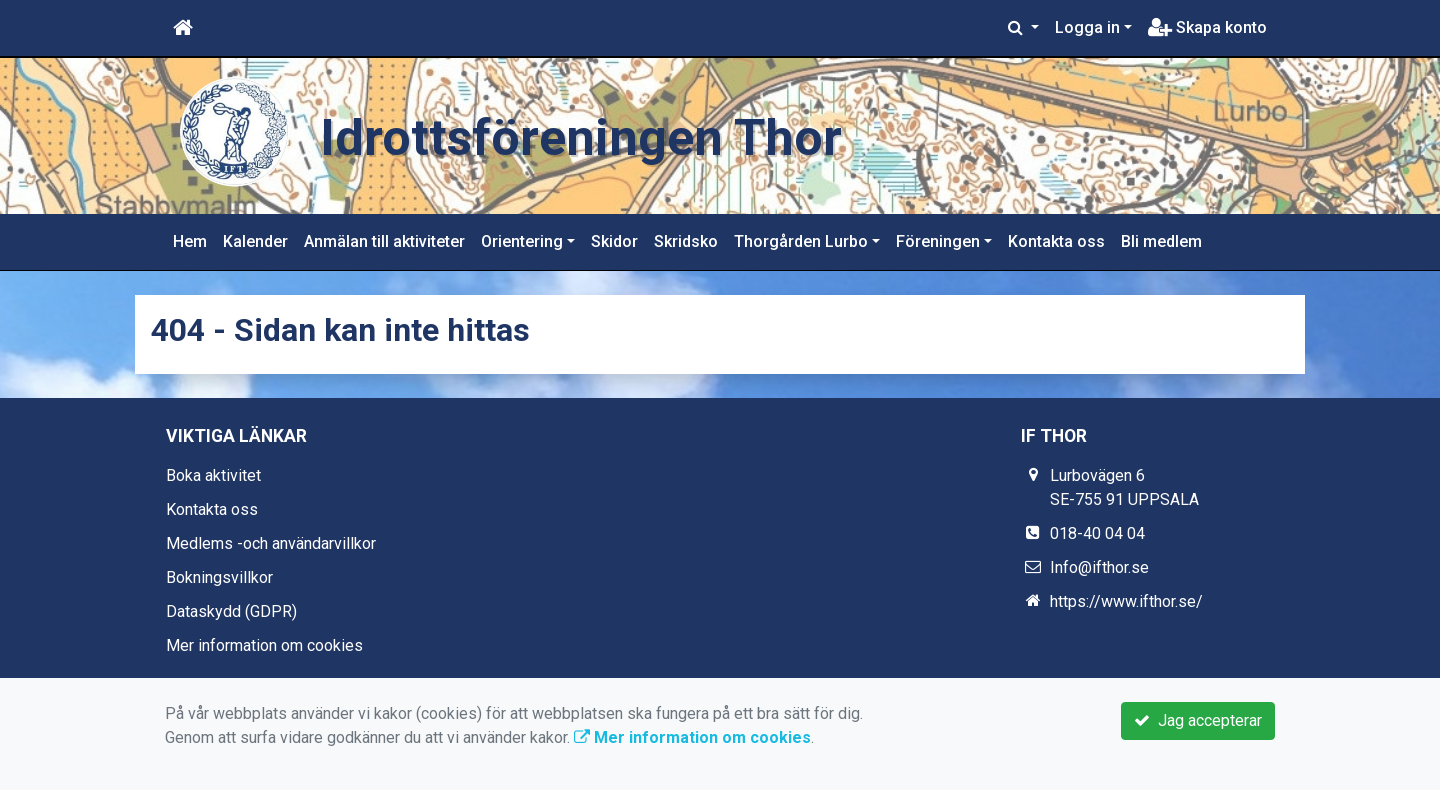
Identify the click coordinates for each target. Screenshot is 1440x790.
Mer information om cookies (264, 645)
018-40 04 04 (1097, 533)
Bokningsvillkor (219, 577)
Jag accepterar (1198, 720)
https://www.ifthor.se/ (1126, 601)
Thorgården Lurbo (801, 241)
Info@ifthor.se (1099, 567)
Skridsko (686, 241)
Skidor (614, 241)
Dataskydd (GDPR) (231, 611)
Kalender (255, 241)
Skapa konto (1207, 27)
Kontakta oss (1056, 241)
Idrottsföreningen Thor (612, 135)
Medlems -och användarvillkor (271, 543)
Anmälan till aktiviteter (384, 241)
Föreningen (938, 241)
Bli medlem (1161, 241)
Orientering (522, 241)
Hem (190, 241)
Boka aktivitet (213, 475)
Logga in (1087, 27)
